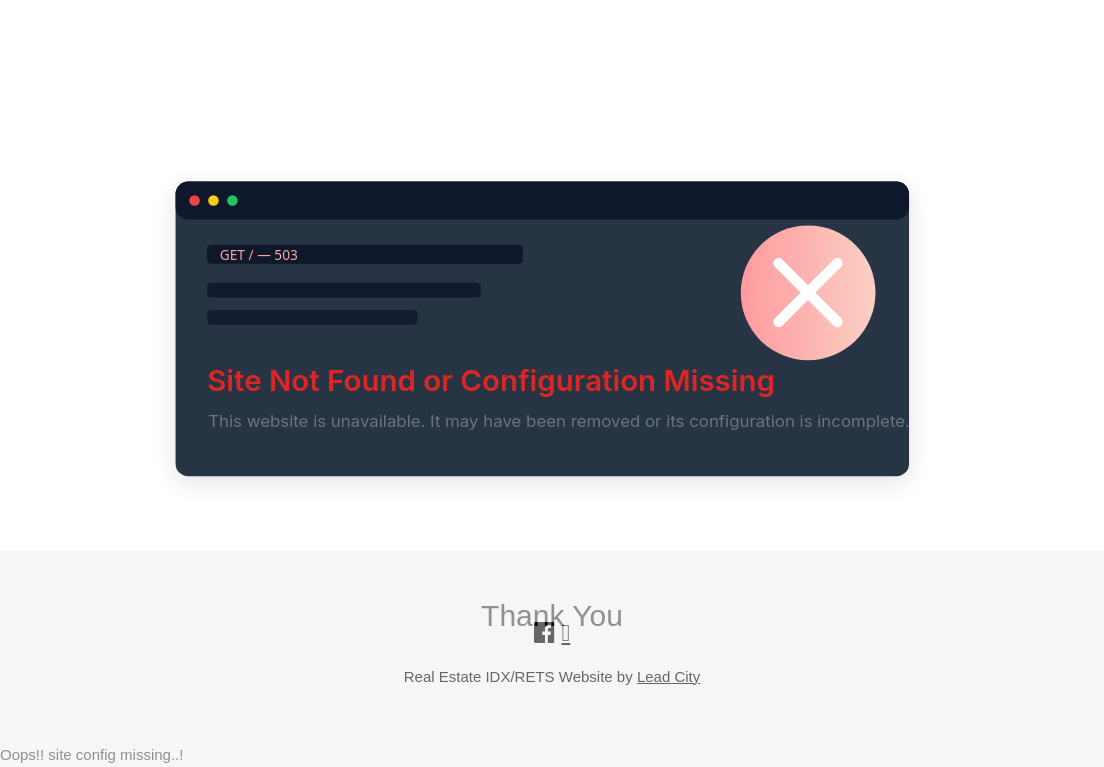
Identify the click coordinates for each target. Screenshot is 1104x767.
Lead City (668, 676)
